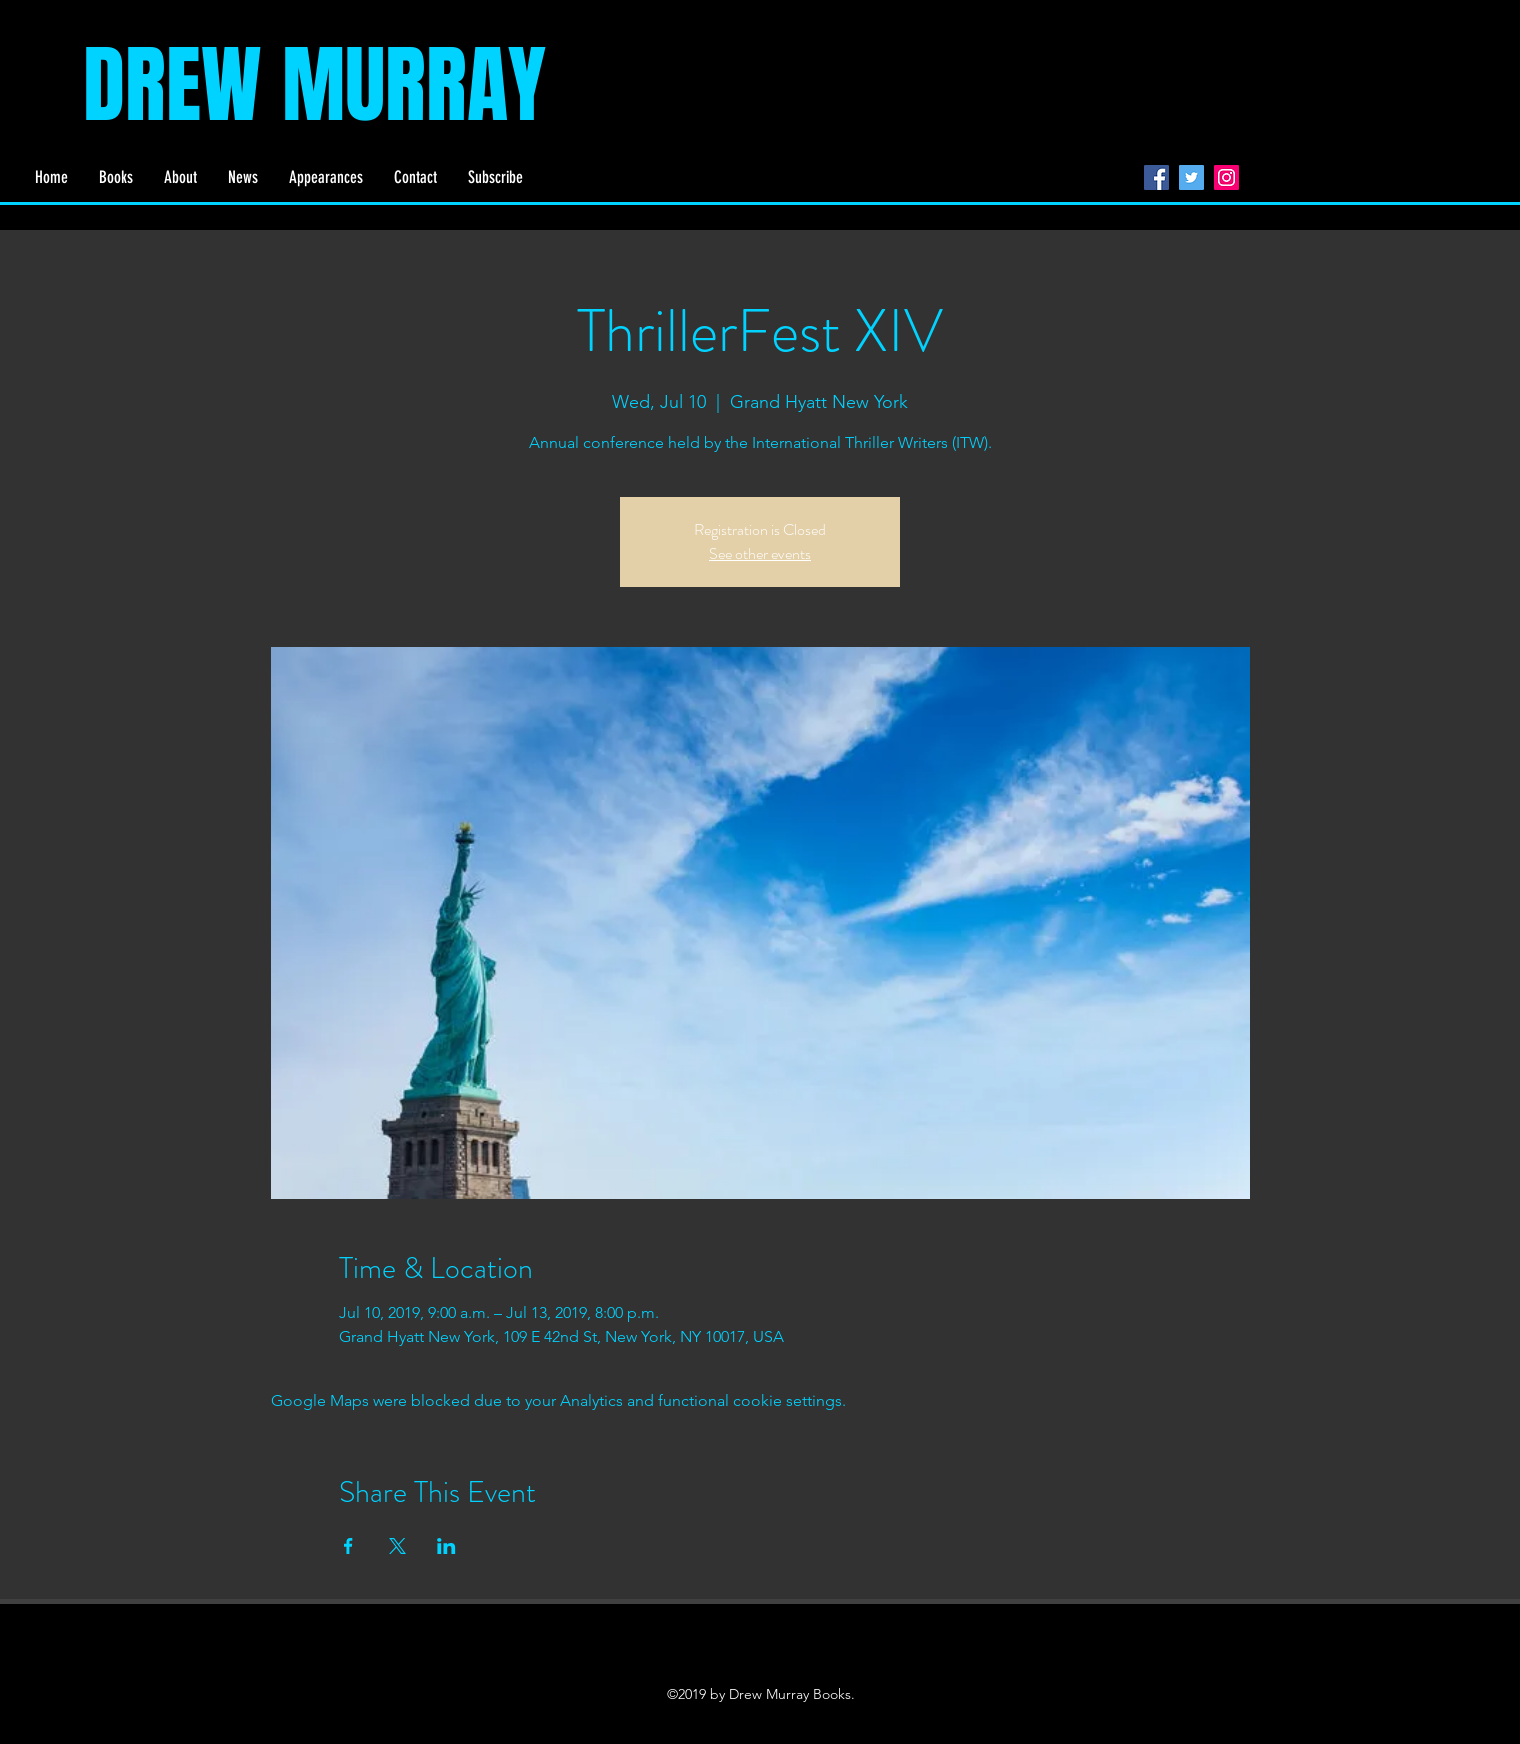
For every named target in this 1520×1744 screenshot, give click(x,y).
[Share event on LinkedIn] (446, 1546)
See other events (760, 553)
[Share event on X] (397, 1546)
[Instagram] (1226, 177)
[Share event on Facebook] (348, 1546)
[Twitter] (1191, 177)
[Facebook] (1156, 177)
